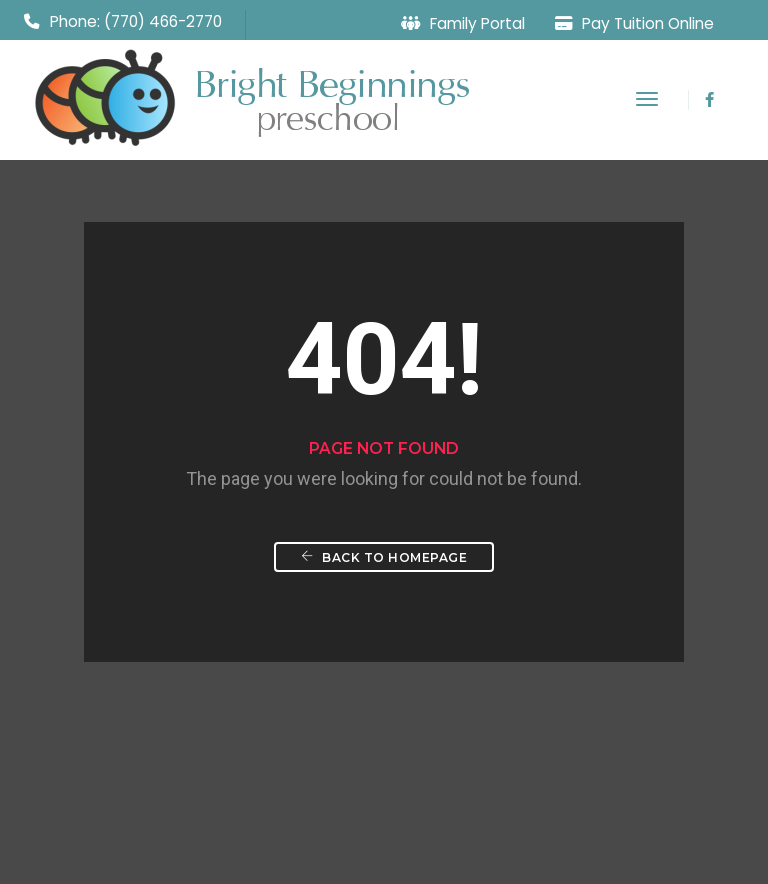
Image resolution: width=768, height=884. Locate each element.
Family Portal (477, 23)
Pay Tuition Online (648, 23)
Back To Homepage (384, 475)
